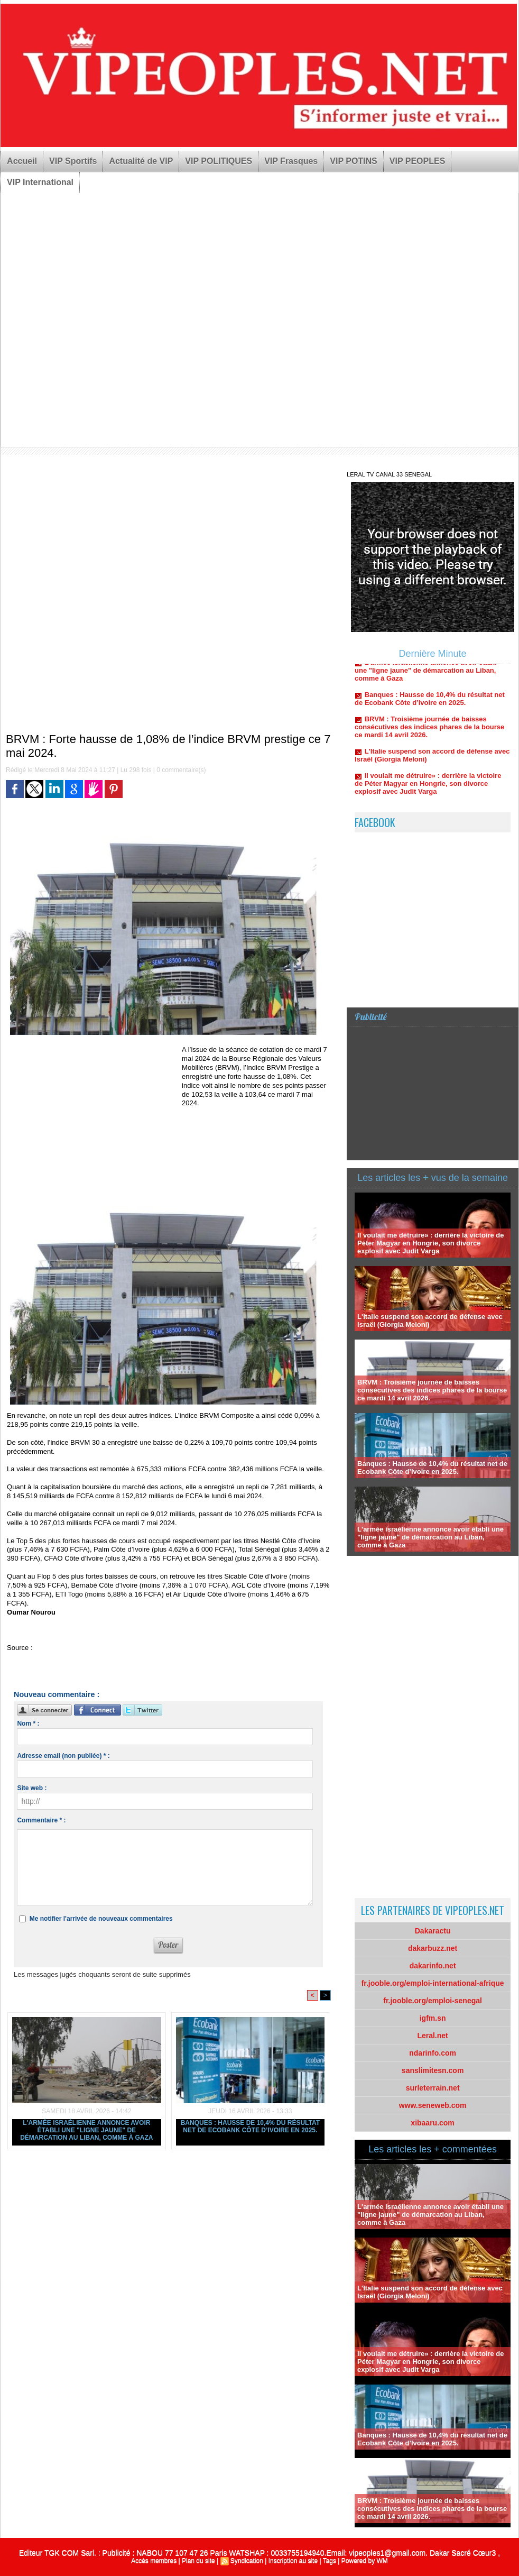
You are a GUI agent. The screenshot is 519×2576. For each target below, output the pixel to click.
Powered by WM (364, 2560)
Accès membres (154, 2560)
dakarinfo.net (433, 1965)
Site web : (32, 1788)
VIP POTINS (353, 161)
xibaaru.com (432, 2123)
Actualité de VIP (141, 161)
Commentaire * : (41, 1820)
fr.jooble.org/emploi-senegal (432, 2000)
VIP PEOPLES (418, 161)
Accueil (22, 161)
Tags (329, 2560)
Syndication (246, 2560)
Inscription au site (293, 2560)
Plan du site (198, 2560)
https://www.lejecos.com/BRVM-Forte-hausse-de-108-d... (121, 1648)
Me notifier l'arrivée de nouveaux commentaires (101, 1918)
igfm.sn (433, 2018)
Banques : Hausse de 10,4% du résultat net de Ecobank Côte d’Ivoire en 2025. (250, 2126)
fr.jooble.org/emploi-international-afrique (433, 1983)
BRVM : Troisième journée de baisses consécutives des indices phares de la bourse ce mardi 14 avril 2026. (429, 733)
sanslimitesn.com (433, 2070)
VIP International (40, 182)
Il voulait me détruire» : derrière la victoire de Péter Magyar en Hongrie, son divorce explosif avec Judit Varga (428, 790)
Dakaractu (433, 1931)
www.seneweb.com (433, 2105)
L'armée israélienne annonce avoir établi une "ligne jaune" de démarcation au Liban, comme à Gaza (86, 2130)
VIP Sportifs (73, 161)
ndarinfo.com (432, 2053)
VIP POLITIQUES (218, 161)
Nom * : (28, 1723)
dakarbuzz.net (432, 1948)
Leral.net (432, 2035)
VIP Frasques (291, 161)
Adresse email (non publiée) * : (63, 1755)
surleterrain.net (433, 2088)
